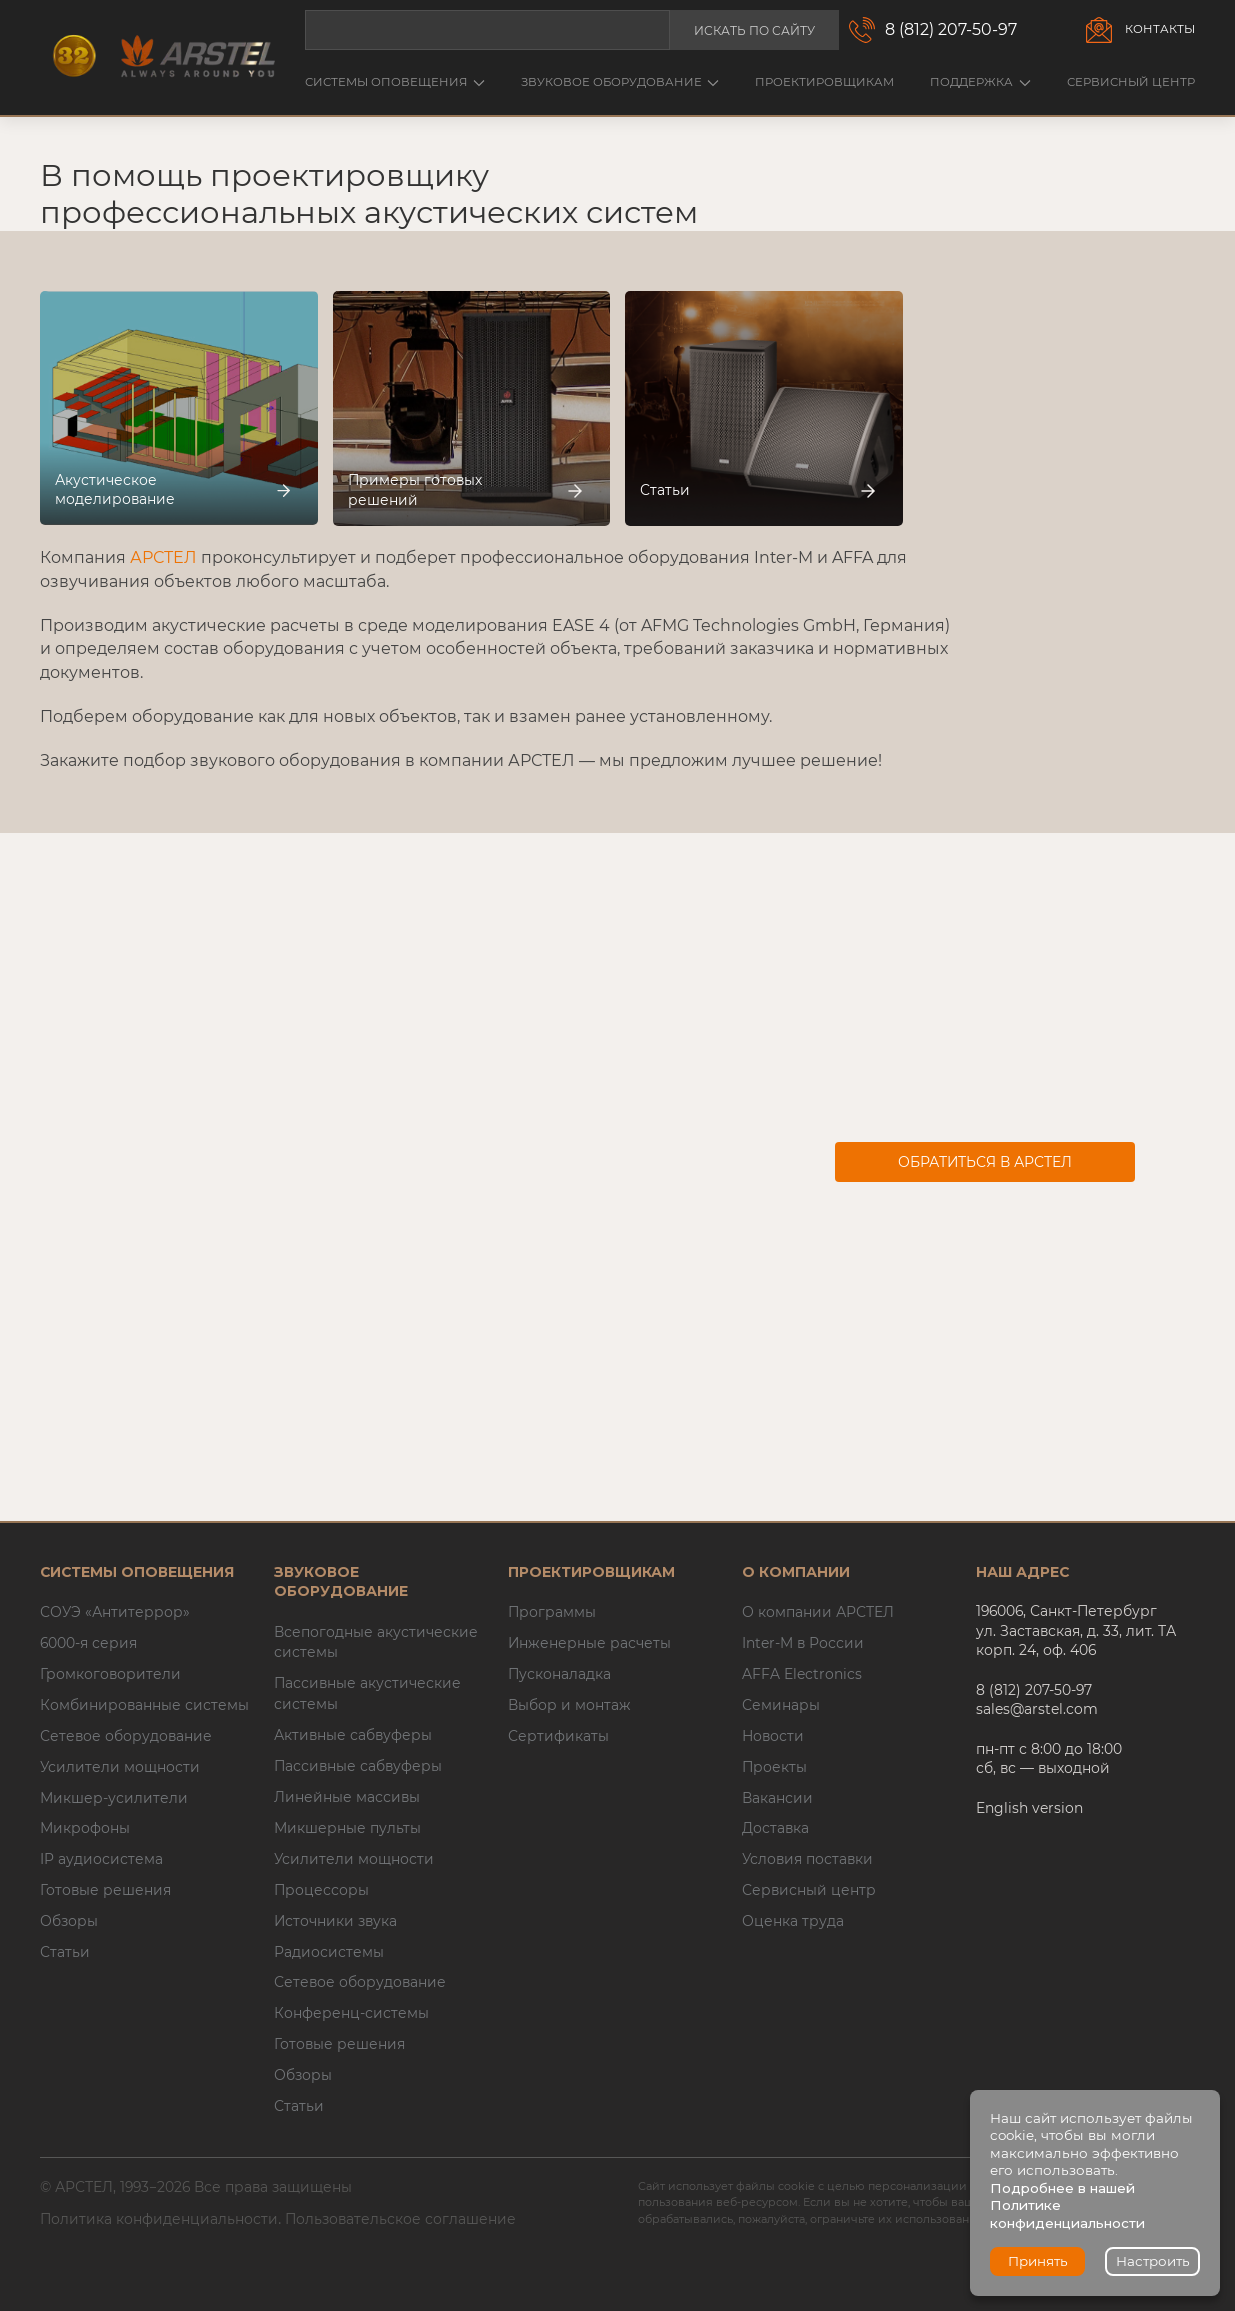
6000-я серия (88, 1643)
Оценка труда (793, 1921)
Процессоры (321, 1890)
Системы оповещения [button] (395, 82)
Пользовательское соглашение (400, 2219)
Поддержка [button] (980, 82)
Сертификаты (558, 1736)
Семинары (781, 1705)
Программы (552, 1612)
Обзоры (69, 1921)
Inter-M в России (803, 1643)
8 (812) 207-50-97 (951, 29)
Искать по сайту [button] (754, 30)
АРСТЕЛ (163, 557)
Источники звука (335, 1921)
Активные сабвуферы (353, 1735)
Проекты (774, 1767)
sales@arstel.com (1037, 1709)
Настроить (1153, 2261)
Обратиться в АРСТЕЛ (985, 1162)
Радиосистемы (329, 1952)
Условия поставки (807, 1859)
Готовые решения (105, 1890)
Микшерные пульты (347, 1828)
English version (1029, 1808)
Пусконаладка (559, 1674)
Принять (1038, 2261)
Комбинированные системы (144, 1705)
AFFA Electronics (802, 1674)
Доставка (775, 1828)
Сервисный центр (1131, 82)
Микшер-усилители (114, 1798)
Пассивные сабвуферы (358, 1766)
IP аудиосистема (101, 1859)
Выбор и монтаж (569, 1705)
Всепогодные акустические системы (376, 1642)
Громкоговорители (110, 1674)
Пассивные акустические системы (367, 1693)
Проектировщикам (824, 82)
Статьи (65, 1952)
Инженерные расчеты (589, 1643)
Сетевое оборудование (126, 1736)
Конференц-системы (351, 2013)
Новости (773, 1736)
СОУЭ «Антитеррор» (115, 1612)
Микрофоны (85, 1828)
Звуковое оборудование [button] (620, 82)
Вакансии (777, 1798)
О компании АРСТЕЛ (818, 1612)
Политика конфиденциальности (159, 2219)
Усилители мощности (120, 1767)
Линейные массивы (347, 1797)
